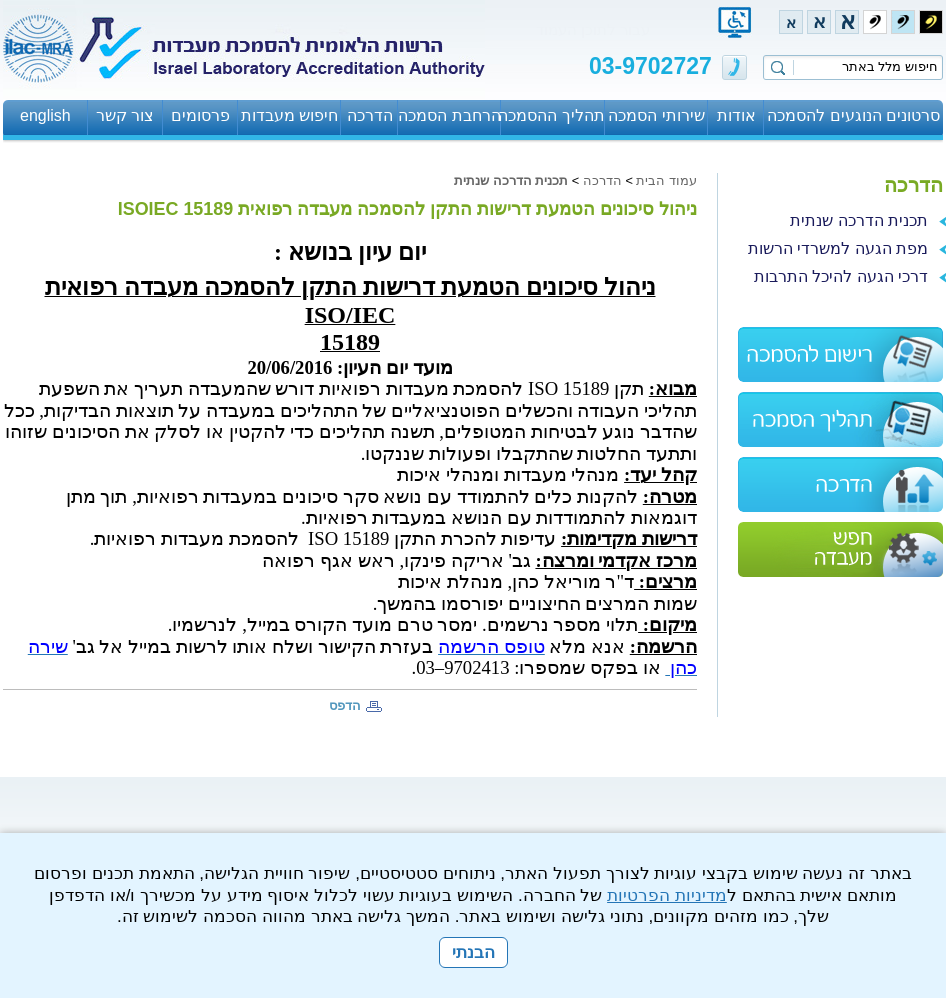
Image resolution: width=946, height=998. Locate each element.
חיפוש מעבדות (289, 115)
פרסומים (200, 115)
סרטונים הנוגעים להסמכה (853, 115)
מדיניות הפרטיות (667, 895)
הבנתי (473, 952)
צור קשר (125, 115)
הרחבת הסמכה (449, 115)
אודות (736, 115)
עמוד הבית (666, 180)
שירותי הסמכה (656, 115)
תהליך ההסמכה (552, 115)
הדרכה (370, 115)
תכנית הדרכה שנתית (511, 180)
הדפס (345, 705)
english (45, 115)
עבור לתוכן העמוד (593, 29)
